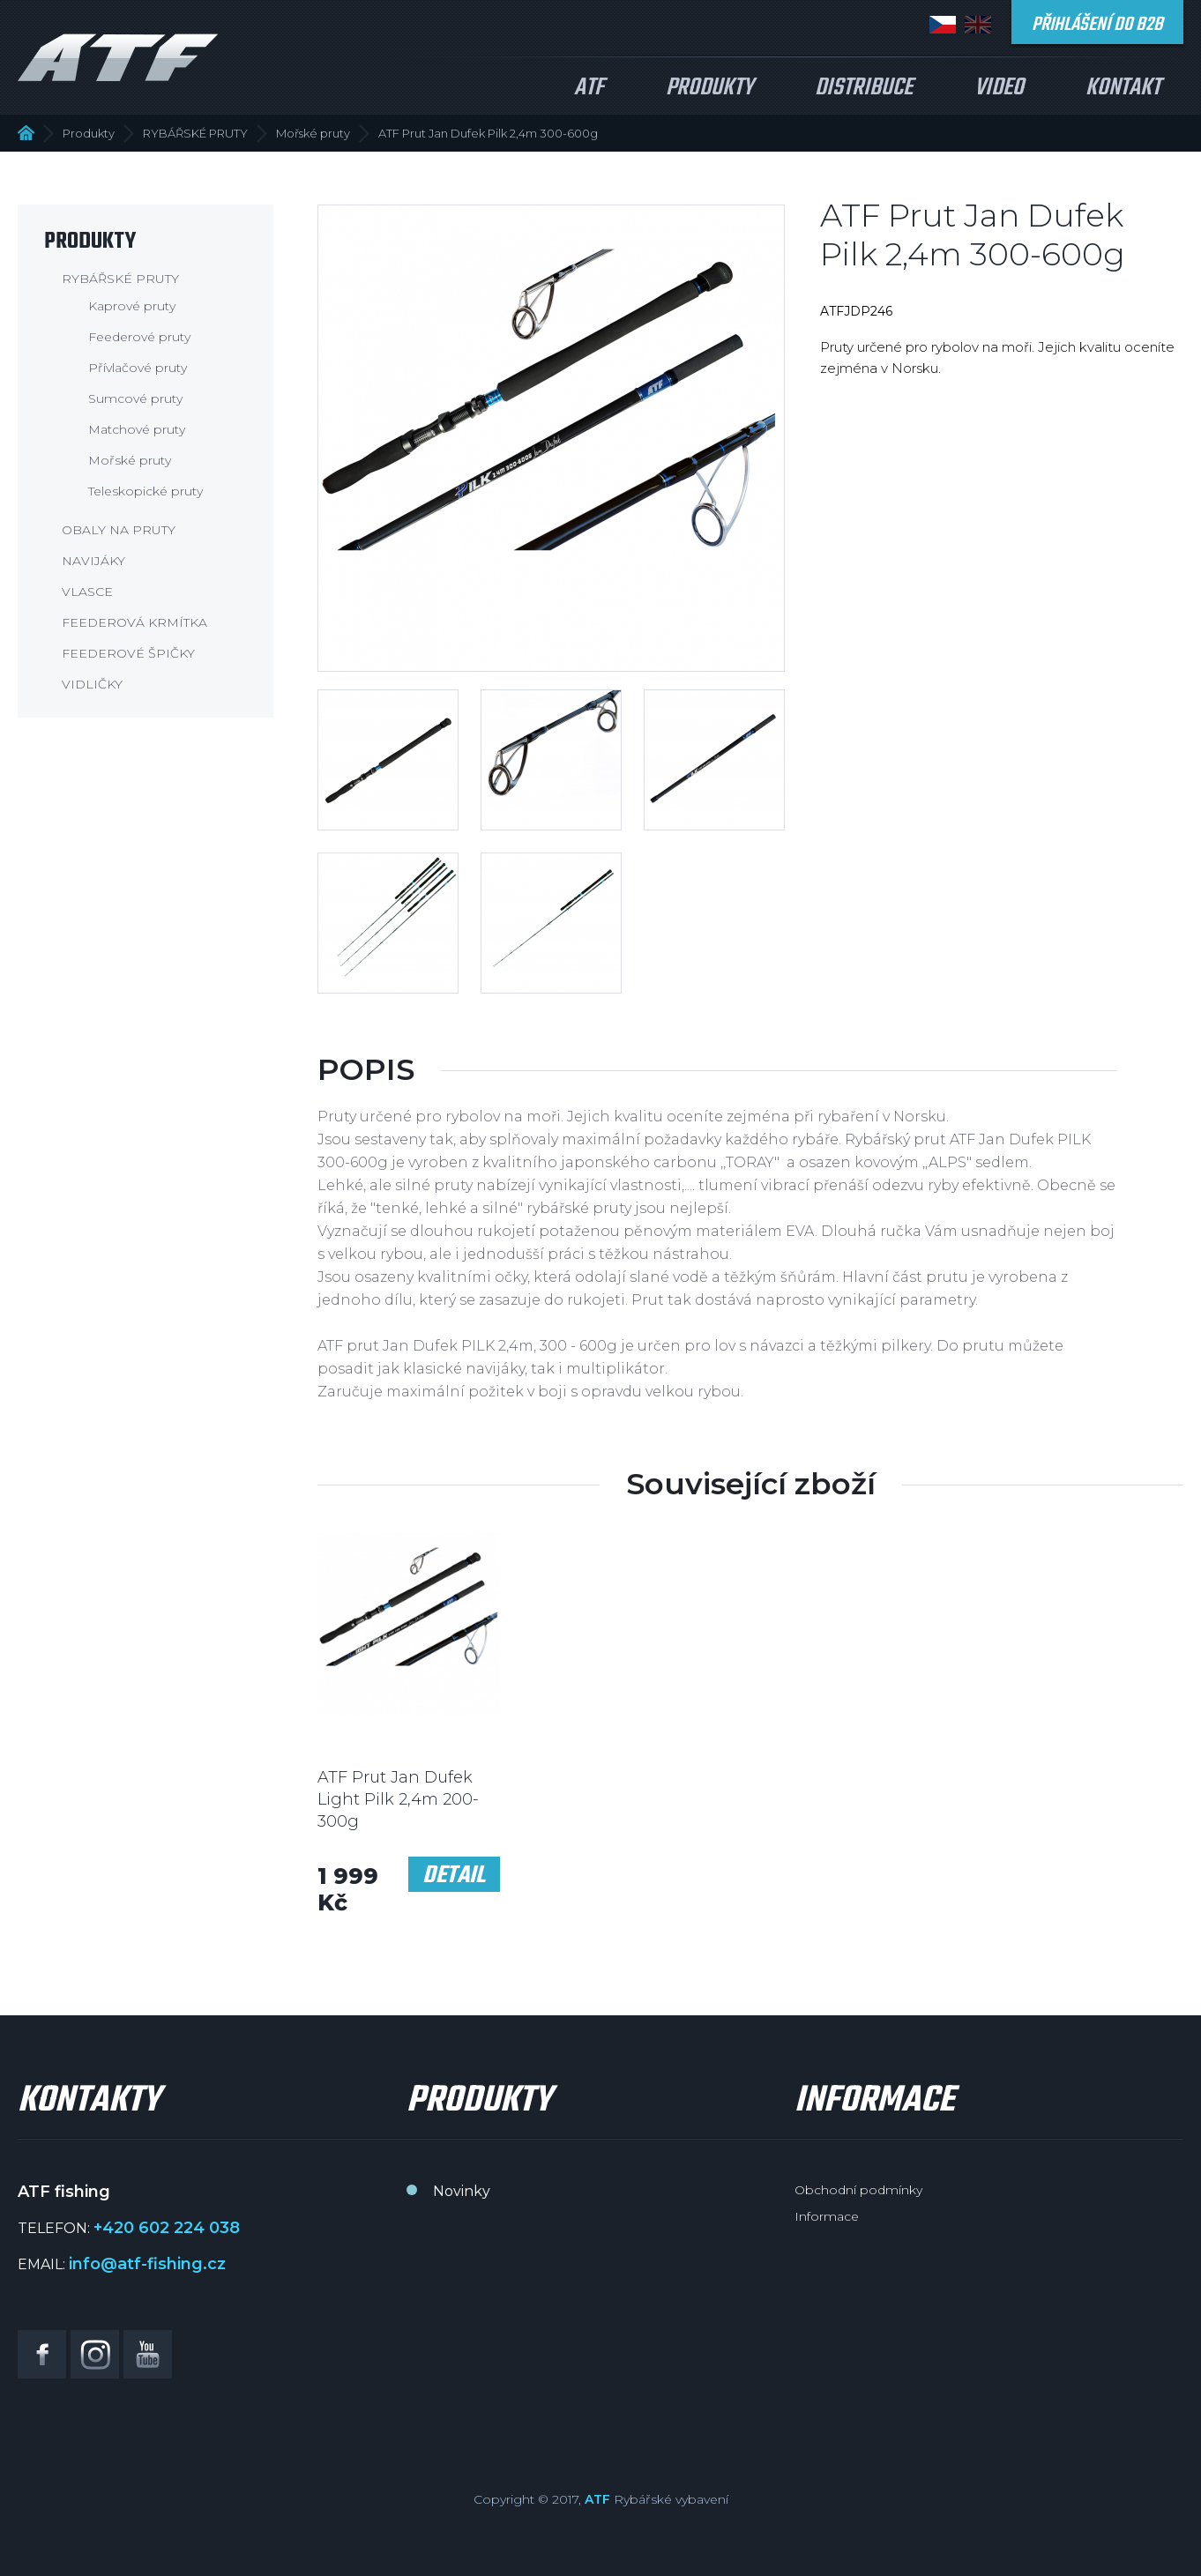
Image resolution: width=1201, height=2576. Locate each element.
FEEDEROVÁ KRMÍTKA (134, 622)
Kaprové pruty (131, 306)
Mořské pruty (313, 133)
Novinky (461, 2191)
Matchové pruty (136, 429)
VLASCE (87, 591)
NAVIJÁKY (93, 561)
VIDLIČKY (92, 684)
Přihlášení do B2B (1097, 25)
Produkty (709, 88)
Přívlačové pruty (137, 368)
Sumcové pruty (135, 398)
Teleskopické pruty (145, 491)
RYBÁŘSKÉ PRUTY (195, 133)
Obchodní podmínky (858, 2190)
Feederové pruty (139, 337)
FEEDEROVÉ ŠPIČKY (128, 653)
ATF (589, 88)
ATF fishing (118, 57)
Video (999, 88)
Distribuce (864, 88)
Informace (826, 2216)
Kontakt (1122, 88)
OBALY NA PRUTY (118, 530)
